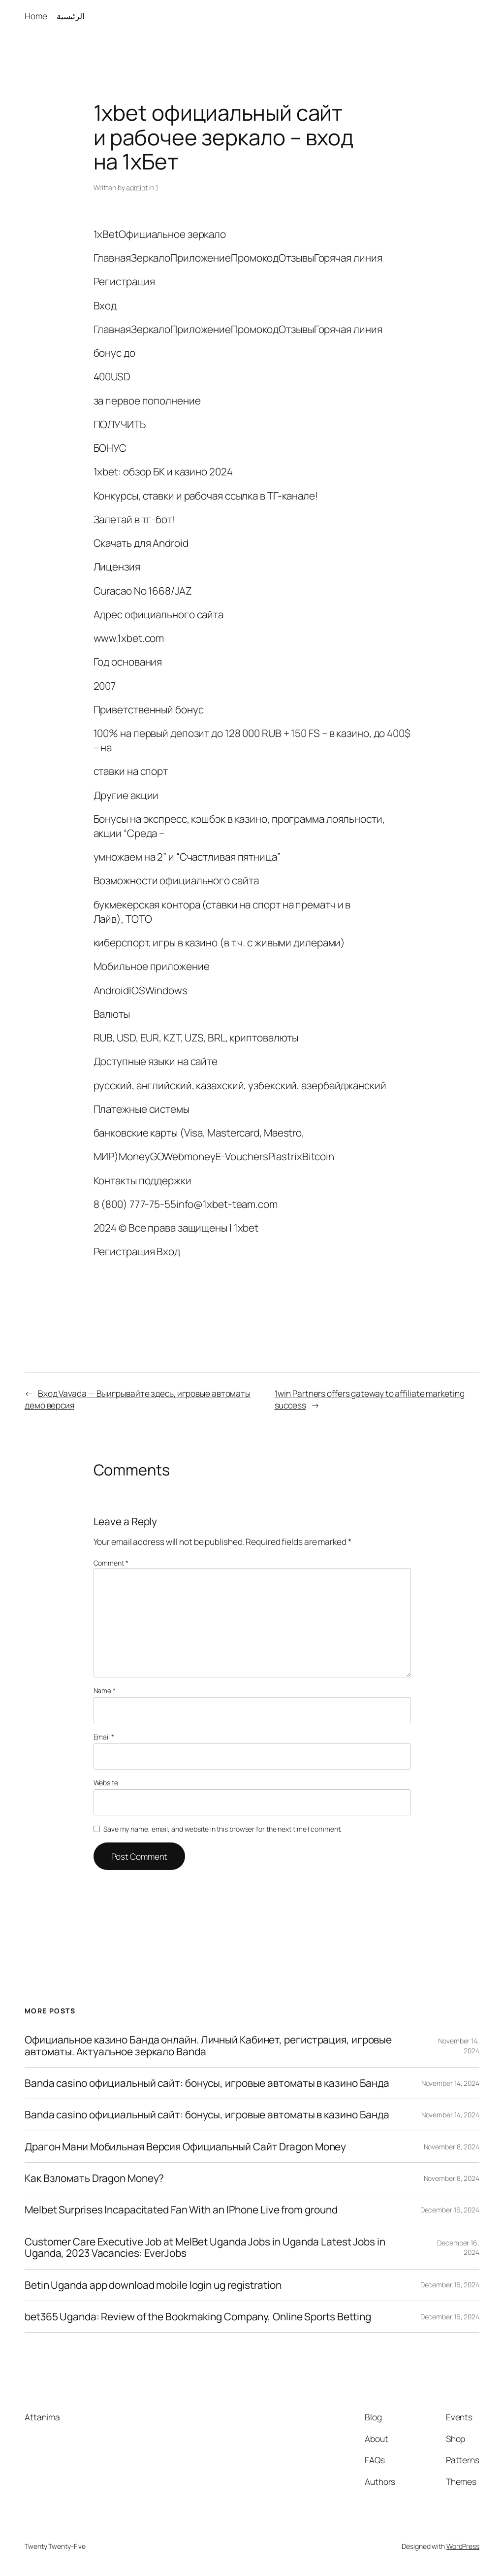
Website (106, 1782)
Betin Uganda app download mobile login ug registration (153, 2285)
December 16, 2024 (449, 2209)
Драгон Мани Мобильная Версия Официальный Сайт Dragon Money (185, 2146)
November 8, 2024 (451, 2146)
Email (104, 1736)
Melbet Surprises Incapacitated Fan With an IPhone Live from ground (181, 2209)
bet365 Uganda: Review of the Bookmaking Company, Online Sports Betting (198, 2316)
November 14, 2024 (450, 2083)
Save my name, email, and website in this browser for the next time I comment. (222, 1829)
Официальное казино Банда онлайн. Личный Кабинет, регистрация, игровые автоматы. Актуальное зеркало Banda (208, 2045)
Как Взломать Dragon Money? (94, 2178)
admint (136, 187)
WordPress (462, 2546)
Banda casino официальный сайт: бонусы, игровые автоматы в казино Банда (207, 2083)
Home (36, 16)
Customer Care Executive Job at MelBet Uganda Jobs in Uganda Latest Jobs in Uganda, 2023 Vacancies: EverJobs (205, 2247)
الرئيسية (71, 16)
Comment (111, 1563)
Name (105, 1690)
